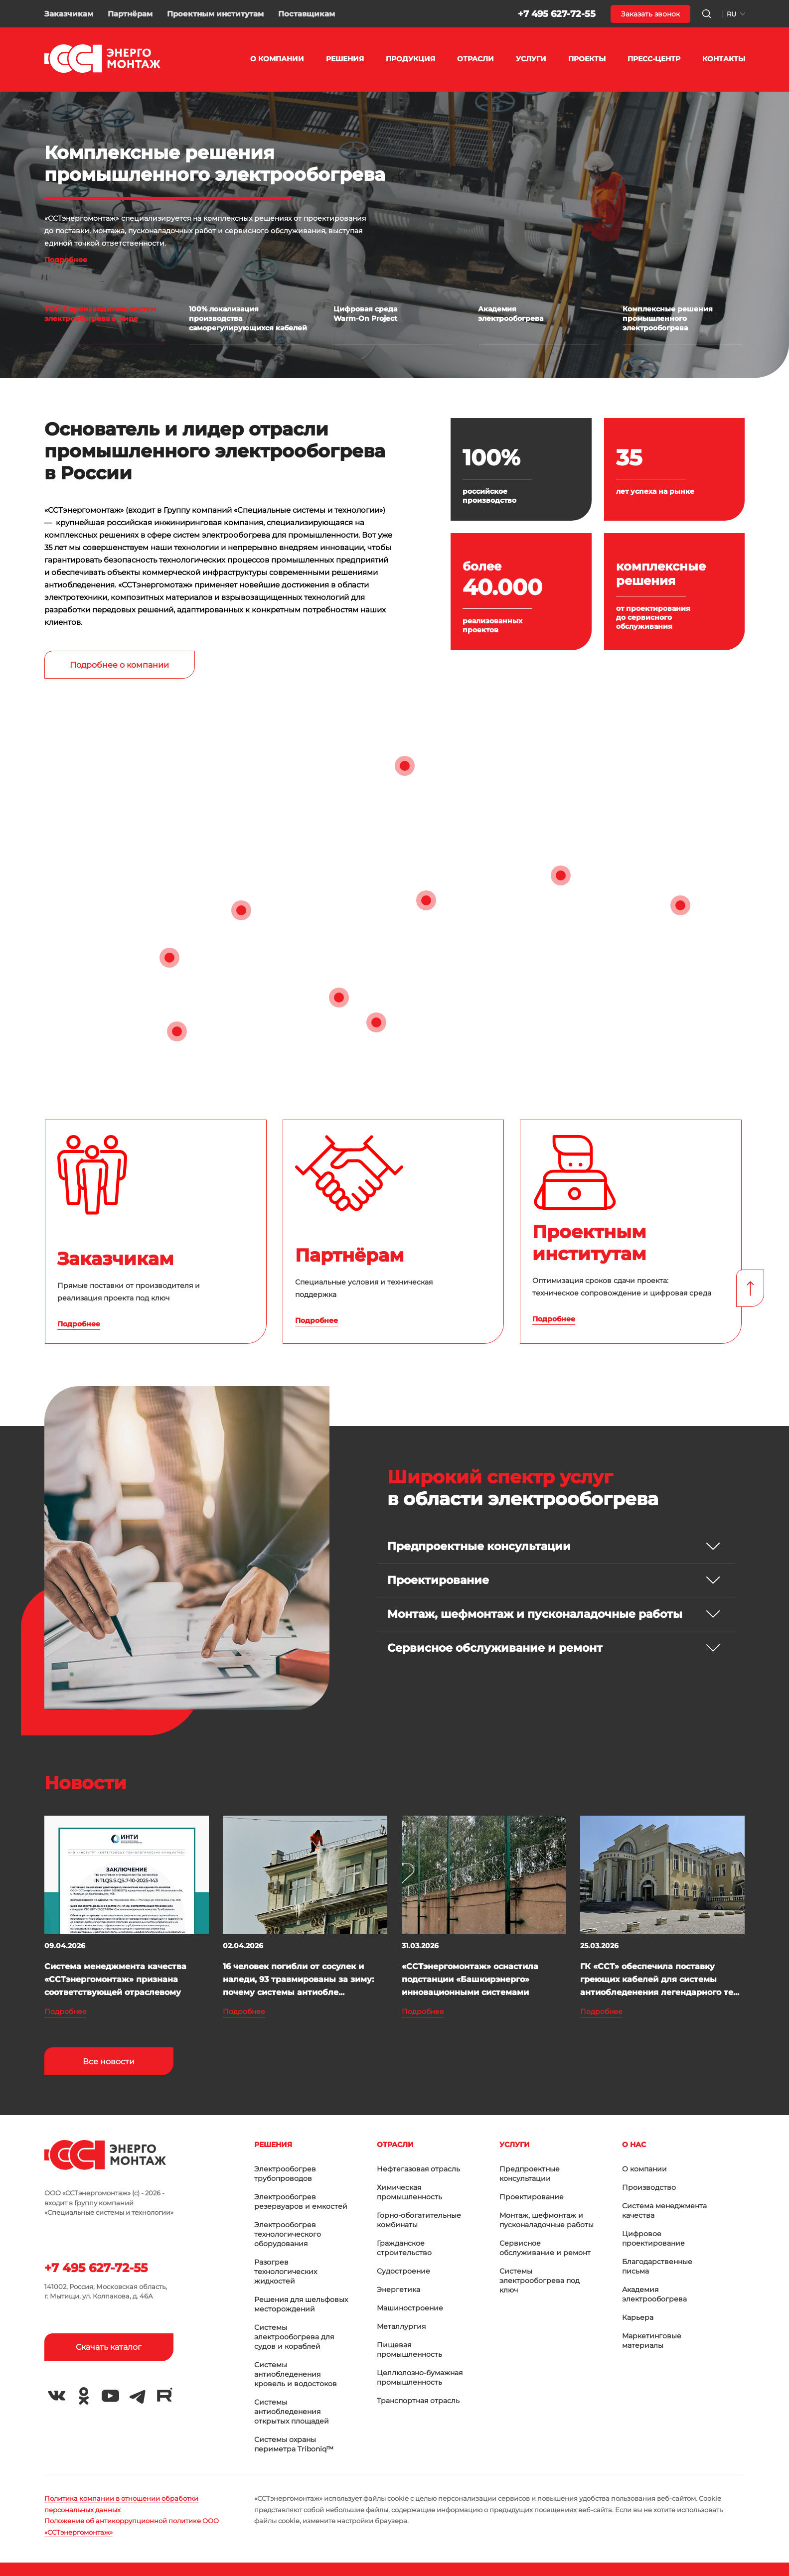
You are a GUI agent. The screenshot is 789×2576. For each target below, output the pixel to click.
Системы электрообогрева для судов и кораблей (294, 2337)
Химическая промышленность (409, 2192)
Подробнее (65, 259)
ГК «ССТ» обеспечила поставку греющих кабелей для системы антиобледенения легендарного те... (659, 1979)
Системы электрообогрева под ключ (539, 2280)
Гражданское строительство (404, 2248)
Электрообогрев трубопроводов (285, 2173)
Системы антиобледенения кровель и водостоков (295, 2374)
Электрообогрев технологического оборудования (287, 2234)
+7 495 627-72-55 (557, 13)
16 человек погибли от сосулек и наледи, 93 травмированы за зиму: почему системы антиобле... (298, 1979)
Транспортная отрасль (418, 2400)
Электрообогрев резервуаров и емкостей (300, 2201)
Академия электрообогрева (654, 2294)
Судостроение (403, 2271)
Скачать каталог (109, 2347)
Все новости (109, 2061)
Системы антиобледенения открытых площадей (291, 2412)
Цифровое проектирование (653, 2238)
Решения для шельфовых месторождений (301, 2304)
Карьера (637, 2317)
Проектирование (531, 2196)
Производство (649, 2187)
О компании (644, 2168)
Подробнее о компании (119, 665)
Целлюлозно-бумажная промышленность (420, 2377)
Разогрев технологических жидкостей (285, 2272)
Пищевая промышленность (409, 2349)
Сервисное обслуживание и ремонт (545, 2248)
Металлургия (401, 2326)
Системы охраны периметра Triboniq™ (293, 2444)
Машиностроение (410, 2307)
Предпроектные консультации (529, 2173)
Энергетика (398, 2289)
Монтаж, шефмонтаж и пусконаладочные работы (546, 2220)
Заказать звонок (650, 13)
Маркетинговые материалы (651, 2340)
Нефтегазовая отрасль (418, 2168)
